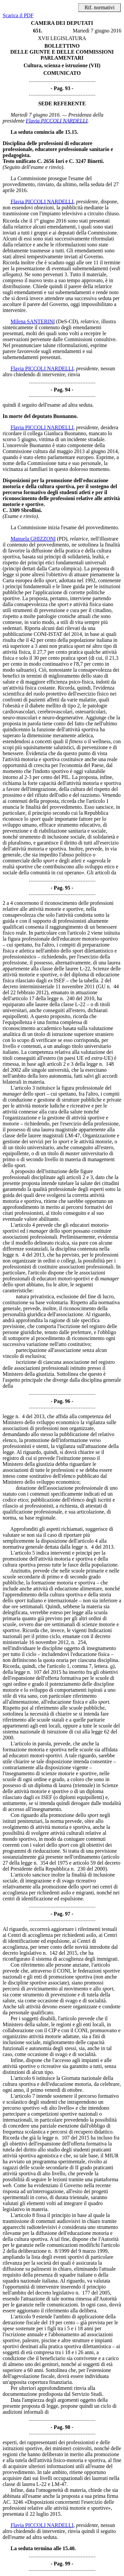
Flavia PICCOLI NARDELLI (57, 121)
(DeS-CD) (67, 321)
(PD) (62, 538)
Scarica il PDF (18, 15)
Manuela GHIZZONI (33, 538)
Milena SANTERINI (33, 321)
